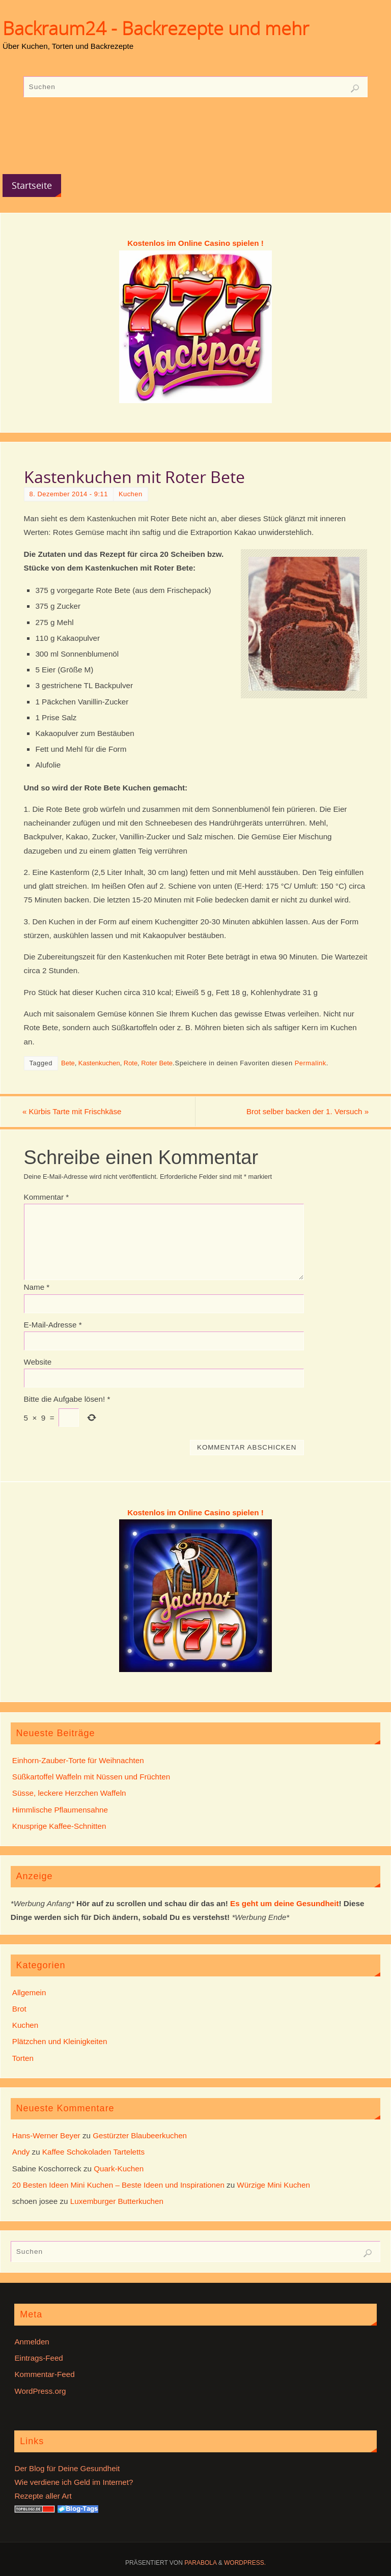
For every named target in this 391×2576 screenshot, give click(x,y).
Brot (19, 2008)
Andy (21, 2152)
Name (37, 1287)
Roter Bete (157, 1063)
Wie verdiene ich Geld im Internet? (73, 2482)
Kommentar (46, 1197)
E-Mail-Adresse (53, 1324)
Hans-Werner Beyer (46, 2135)
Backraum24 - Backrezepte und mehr (156, 28)
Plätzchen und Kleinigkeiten (59, 2041)
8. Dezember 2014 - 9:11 (69, 494)
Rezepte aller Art (42, 2496)
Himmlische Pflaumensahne (60, 1809)
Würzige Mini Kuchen (273, 2185)
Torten (23, 2058)
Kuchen (131, 494)
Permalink (310, 1063)
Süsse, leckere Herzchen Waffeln (69, 1793)
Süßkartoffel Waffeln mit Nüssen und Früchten (91, 1776)
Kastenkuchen (99, 1063)
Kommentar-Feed (44, 2374)
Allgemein (29, 1992)
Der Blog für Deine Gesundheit (67, 2468)
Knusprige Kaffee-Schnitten (59, 1826)
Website (38, 1361)
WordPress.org (40, 2391)
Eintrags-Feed (38, 2358)
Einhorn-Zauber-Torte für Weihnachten (78, 1760)
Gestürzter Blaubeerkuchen (140, 2135)
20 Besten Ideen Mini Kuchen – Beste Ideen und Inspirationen (118, 2185)
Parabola (200, 2562)
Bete (68, 1063)
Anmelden (31, 2341)
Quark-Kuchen (119, 2168)
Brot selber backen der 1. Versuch (305, 1112)
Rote (130, 1063)
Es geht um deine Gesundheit (284, 1903)
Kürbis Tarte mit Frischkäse (74, 1112)
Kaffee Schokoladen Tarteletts (93, 2152)
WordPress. (245, 2562)
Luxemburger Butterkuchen (116, 2201)
